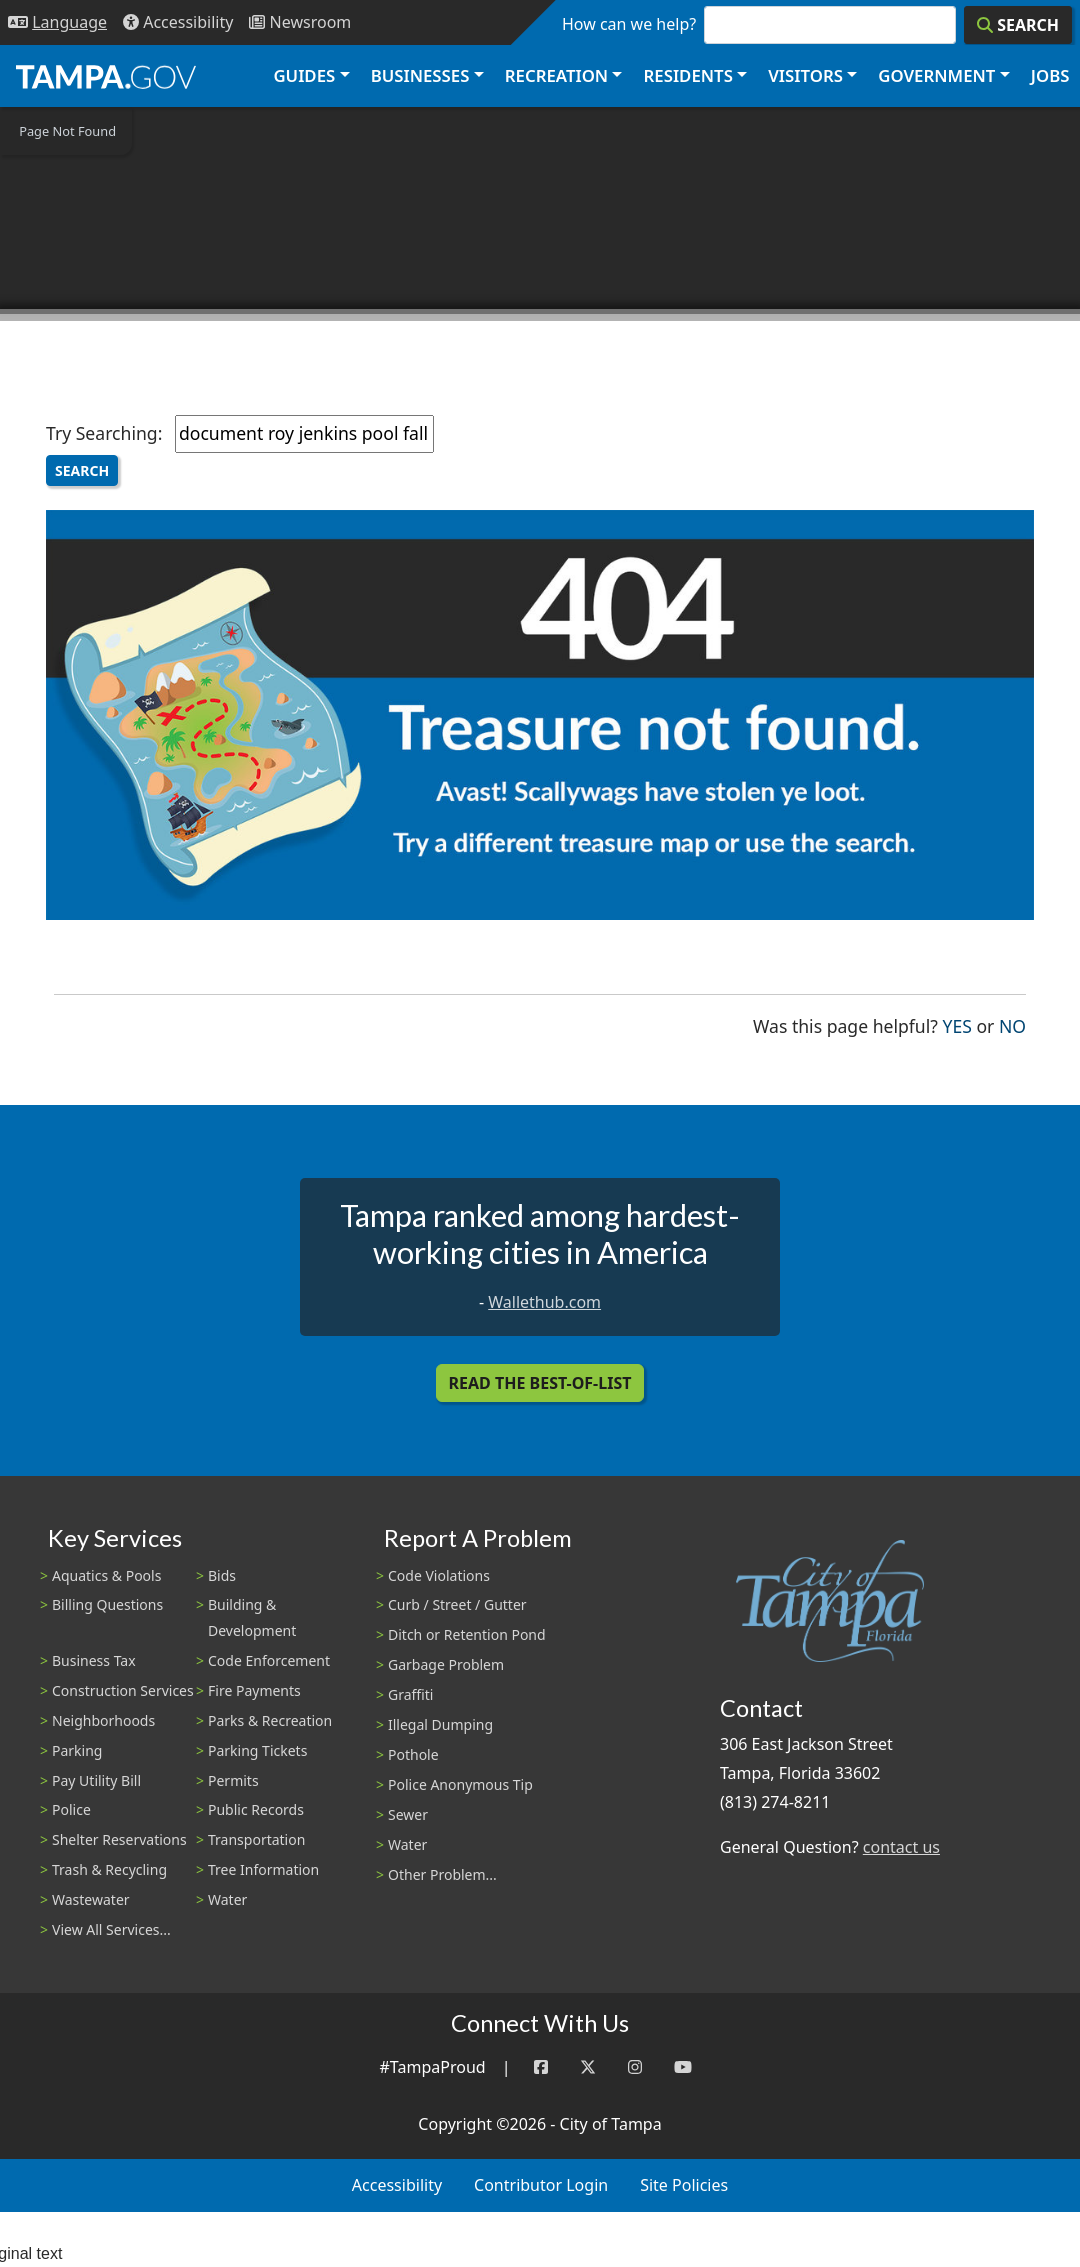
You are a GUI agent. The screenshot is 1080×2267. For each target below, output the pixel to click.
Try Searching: (104, 433)
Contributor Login (541, 2185)
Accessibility (397, 2185)
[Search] (1018, 25)
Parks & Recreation (270, 1720)
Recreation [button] (556, 75)
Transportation (256, 1839)
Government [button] (936, 75)
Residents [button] (688, 75)
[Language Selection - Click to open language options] (57, 22)
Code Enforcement (269, 1660)
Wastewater (91, 1899)
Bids (222, 1575)
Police (71, 1809)
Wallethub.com (544, 1302)
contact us (901, 1847)
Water (227, 1899)
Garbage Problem (446, 1664)
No (1012, 1024)
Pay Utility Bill (96, 1780)
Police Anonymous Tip (460, 1784)
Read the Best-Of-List (540, 1383)
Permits (233, 1780)
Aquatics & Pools (106, 1575)
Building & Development (252, 1617)
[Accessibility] (178, 22)
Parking (77, 1750)
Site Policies (684, 2185)
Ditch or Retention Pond (467, 1634)
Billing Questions (107, 1604)
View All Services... (111, 1929)
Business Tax (94, 1660)
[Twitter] (588, 2067)
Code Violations (439, 1575)
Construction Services (123, 1690)
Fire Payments (254, 1690)
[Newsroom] (300, 22)
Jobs (1050, 75)
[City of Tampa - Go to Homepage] (106, 76)
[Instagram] (635, 2067)
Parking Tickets (257, 1750)
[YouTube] (683, 2067)
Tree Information (263, 1869)
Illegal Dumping (440, 1724)
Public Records (256, 1809)
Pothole (413, 1754)
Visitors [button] (805, 75)
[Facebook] (541, 2067)
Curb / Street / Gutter (457, 1604)
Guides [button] (304, 75)
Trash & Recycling (109, 1869)
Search (82, 470)
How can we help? (629, 24)
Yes (957, 1024)
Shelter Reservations (119, 1839)
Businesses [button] (420, 75)
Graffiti (410, 1694)
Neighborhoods (103, 1720)
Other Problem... (442, 1874)
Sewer (408, 1814)
